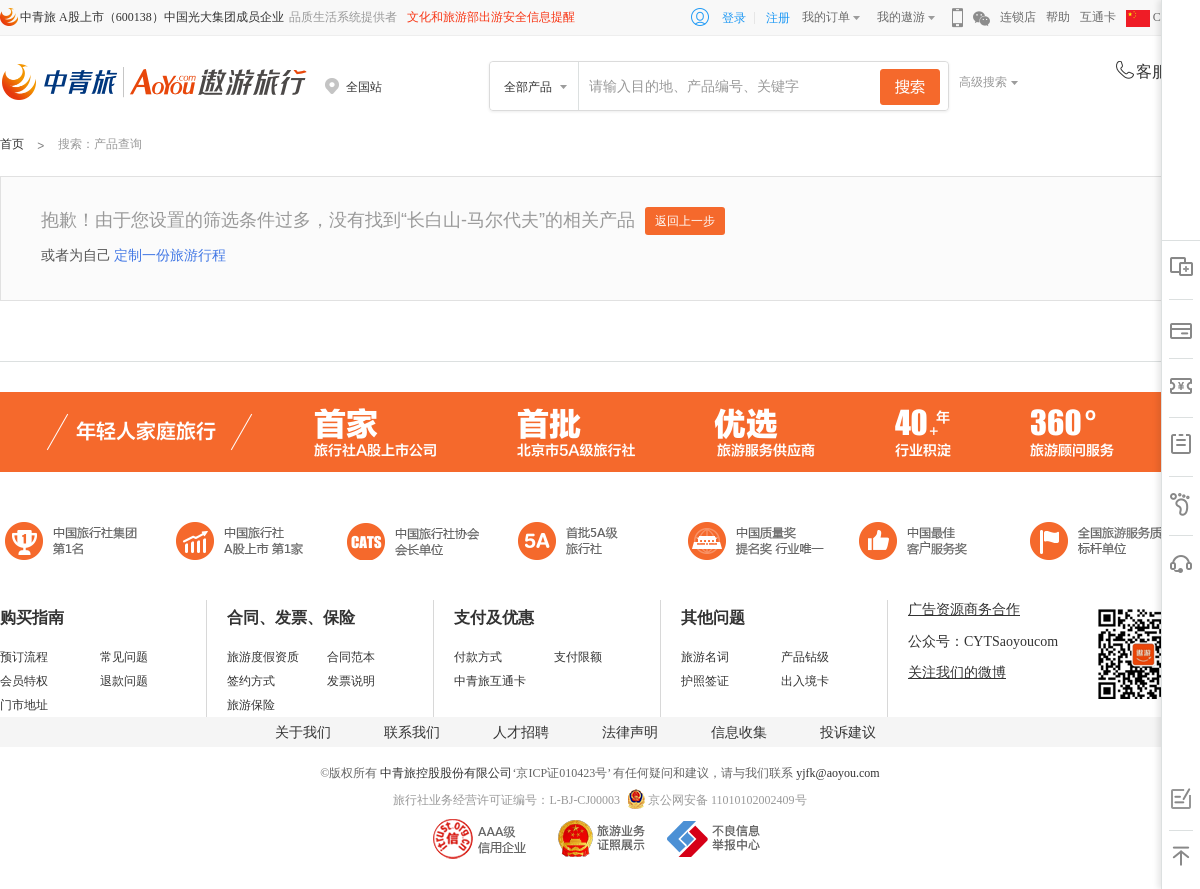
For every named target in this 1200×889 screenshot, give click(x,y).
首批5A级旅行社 (240, 543)
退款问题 (124, 681)
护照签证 (705, 681)
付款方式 (478, 657)
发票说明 (351, 681)
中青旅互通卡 (490, 681)
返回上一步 (685, 221)
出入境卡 (805, 681)
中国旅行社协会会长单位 (413, 543)
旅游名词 (705, 657)
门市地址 (24, 705)
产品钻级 (805, 657)
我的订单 (826, 17)
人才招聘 (521, 732)
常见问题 (124, 657)
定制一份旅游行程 (170, 255)
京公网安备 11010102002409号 (727, 800)
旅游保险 (251, 705)
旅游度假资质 (263, 657)
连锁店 (1018, 17)
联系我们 (412, 732)
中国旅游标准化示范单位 (918, 543)
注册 (778, 18)
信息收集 (739, 732)
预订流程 (24, 657)
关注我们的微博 (957, 672)
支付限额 (578, 657)
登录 (734, 18)
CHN (1152, 17)
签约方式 (251, 681)
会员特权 (24, 681)
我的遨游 (901, 17)
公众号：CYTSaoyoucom (983, 641)
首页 (12, 144)
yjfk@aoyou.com (837, 773)
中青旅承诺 (1102, 543)
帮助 (1058, 17)
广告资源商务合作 (964, 609)
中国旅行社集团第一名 (74, 543)
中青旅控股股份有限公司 (446, 773)
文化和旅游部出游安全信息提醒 (491, 17)
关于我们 (303, 732)
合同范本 (351, 657)
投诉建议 (848, 732)
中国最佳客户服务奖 (757, 543)
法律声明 (630, 732)
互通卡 (1098, 17)
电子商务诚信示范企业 (576, 543)
